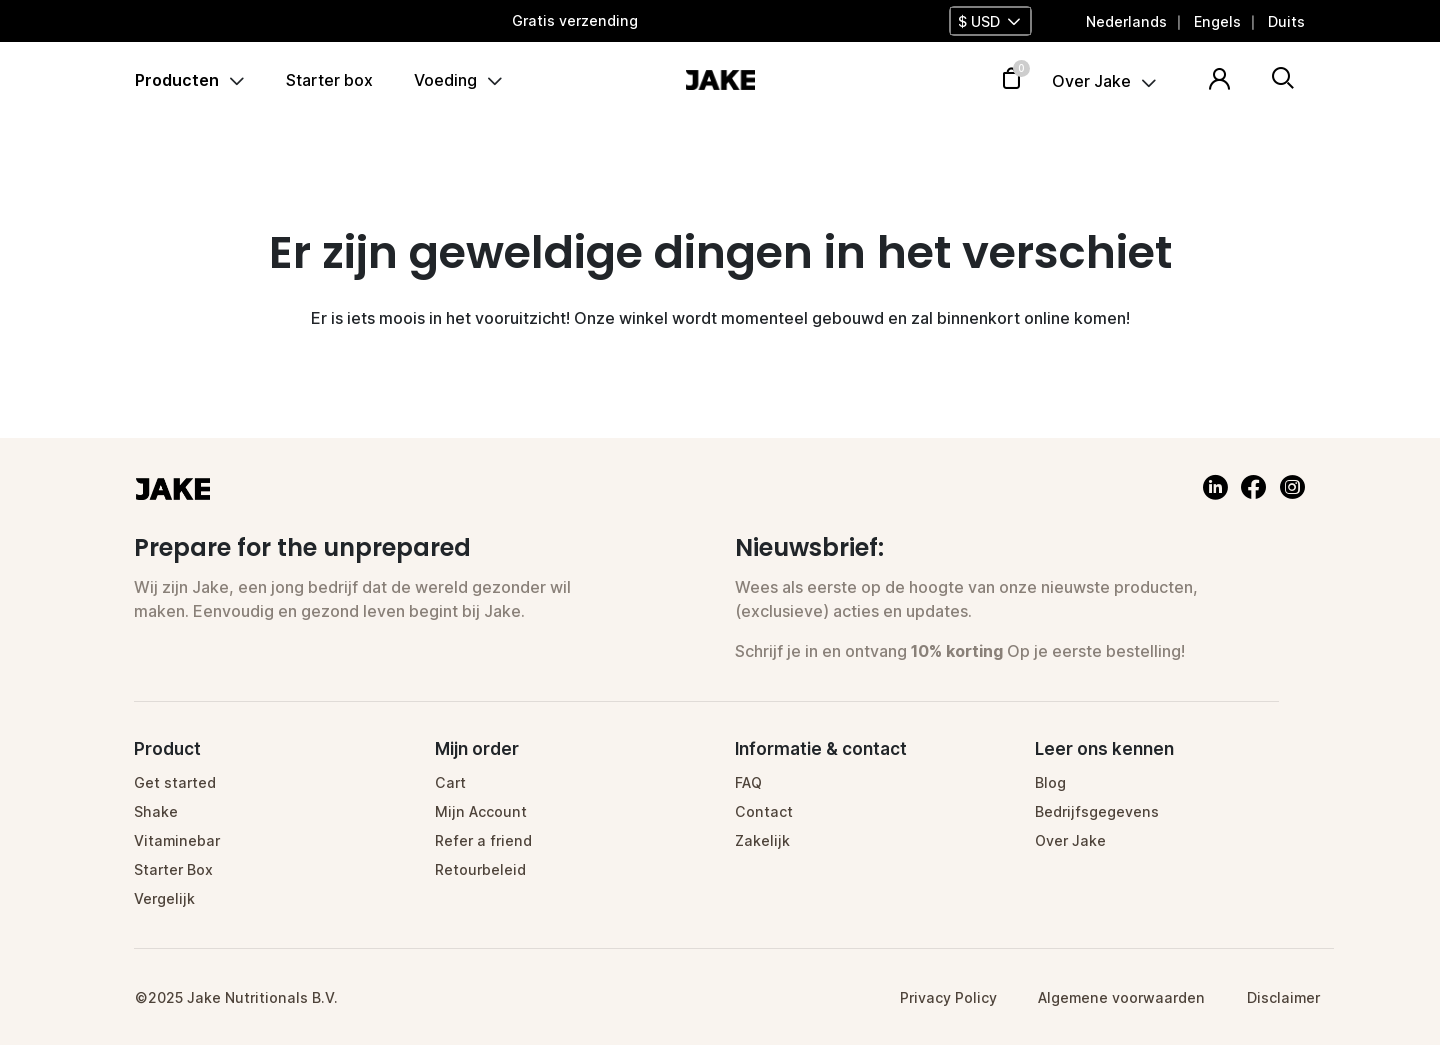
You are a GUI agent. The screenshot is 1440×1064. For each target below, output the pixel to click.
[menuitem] (1127, 21)
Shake (156, 811)
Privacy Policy (948, 997)
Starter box (329, 80)
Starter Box (173, 869)
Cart (450, 782)
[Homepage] (720, 78)
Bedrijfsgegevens (1097, 811)
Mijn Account (481, 811)
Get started (175, 782)
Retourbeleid (480, 869)
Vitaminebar (177, 840)
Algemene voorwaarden (1121, 997)
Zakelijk (762, 840)
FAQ (748, 782)
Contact (764, 811)
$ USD (979, 21)
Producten (177, 80)
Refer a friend (483, 840)
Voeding (445, 80)
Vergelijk (164, 898)
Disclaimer (1283, 997)
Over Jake (1091, 82)
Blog (1050, 782)
